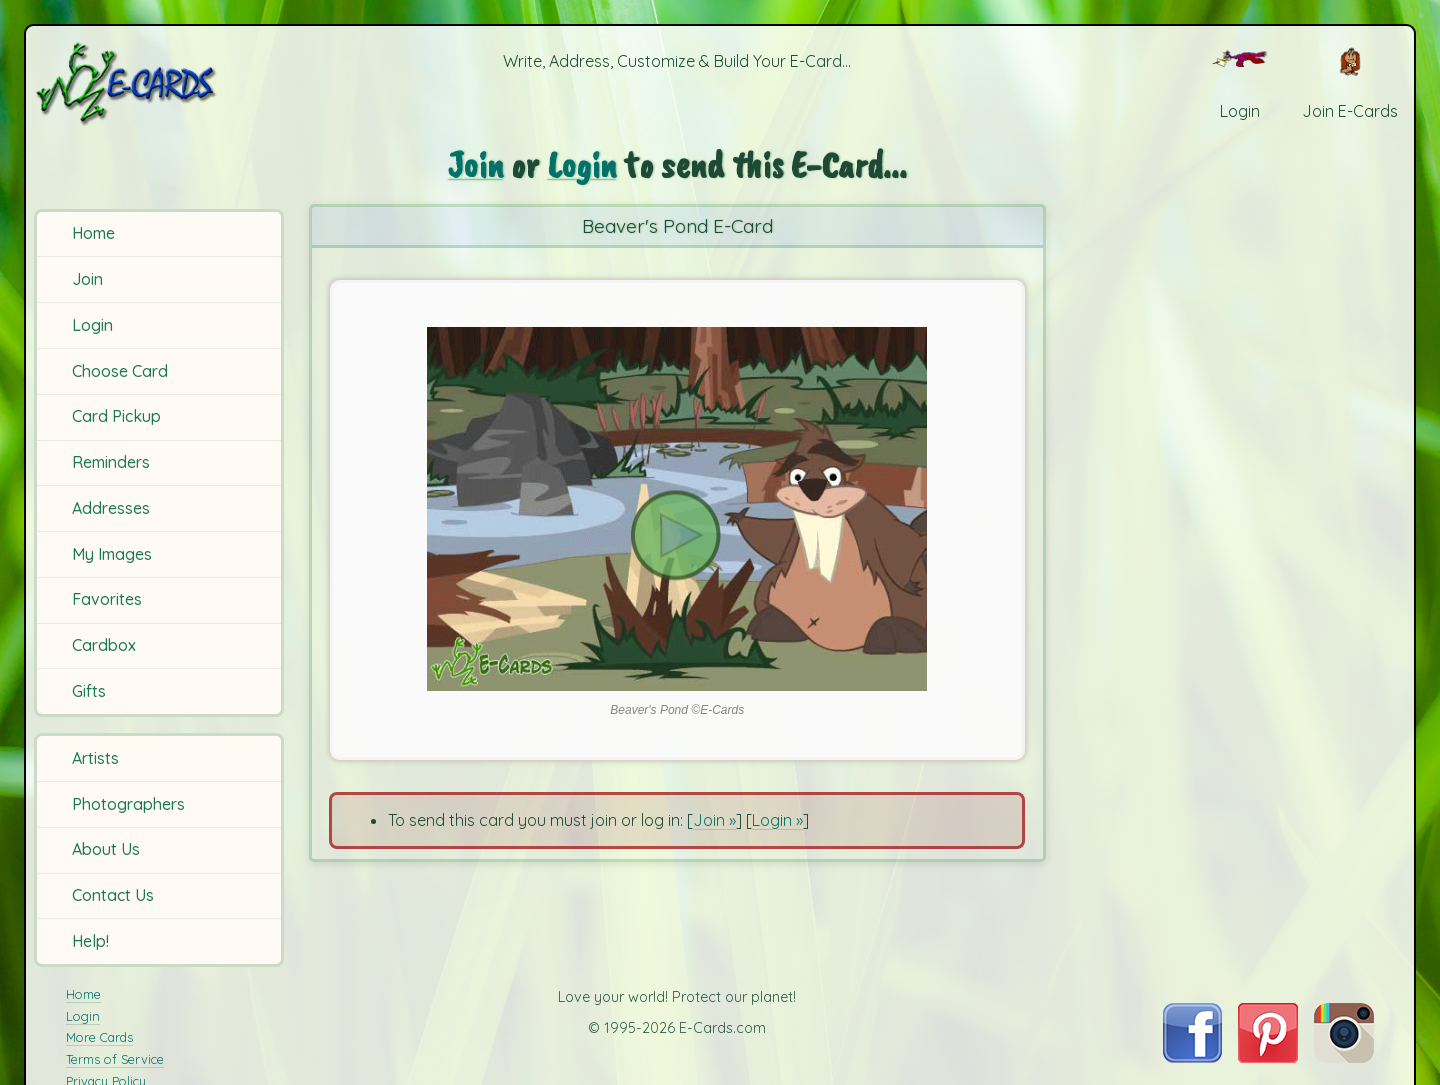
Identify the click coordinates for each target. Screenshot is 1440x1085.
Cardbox (104, 645)
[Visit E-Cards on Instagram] (1344, 1057)
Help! (90, 941)
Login (92, 325)
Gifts (89, 691)
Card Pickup (116, 416)
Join (87, 279)
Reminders (111, 462)
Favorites (107, 599)
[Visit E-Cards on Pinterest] (1268, 1057)
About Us (106, 849)
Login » (777, 820)
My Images (112, 554)
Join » (714, 820)
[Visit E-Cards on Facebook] (1192, 1057)
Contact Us (113, 895)
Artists (95, 758)
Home (93, 233)
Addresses (111, 508)
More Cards (99, 1037)
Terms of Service (115, 1059)
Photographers (128, 804)
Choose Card (120, 371)
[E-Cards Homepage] (159, 83)
